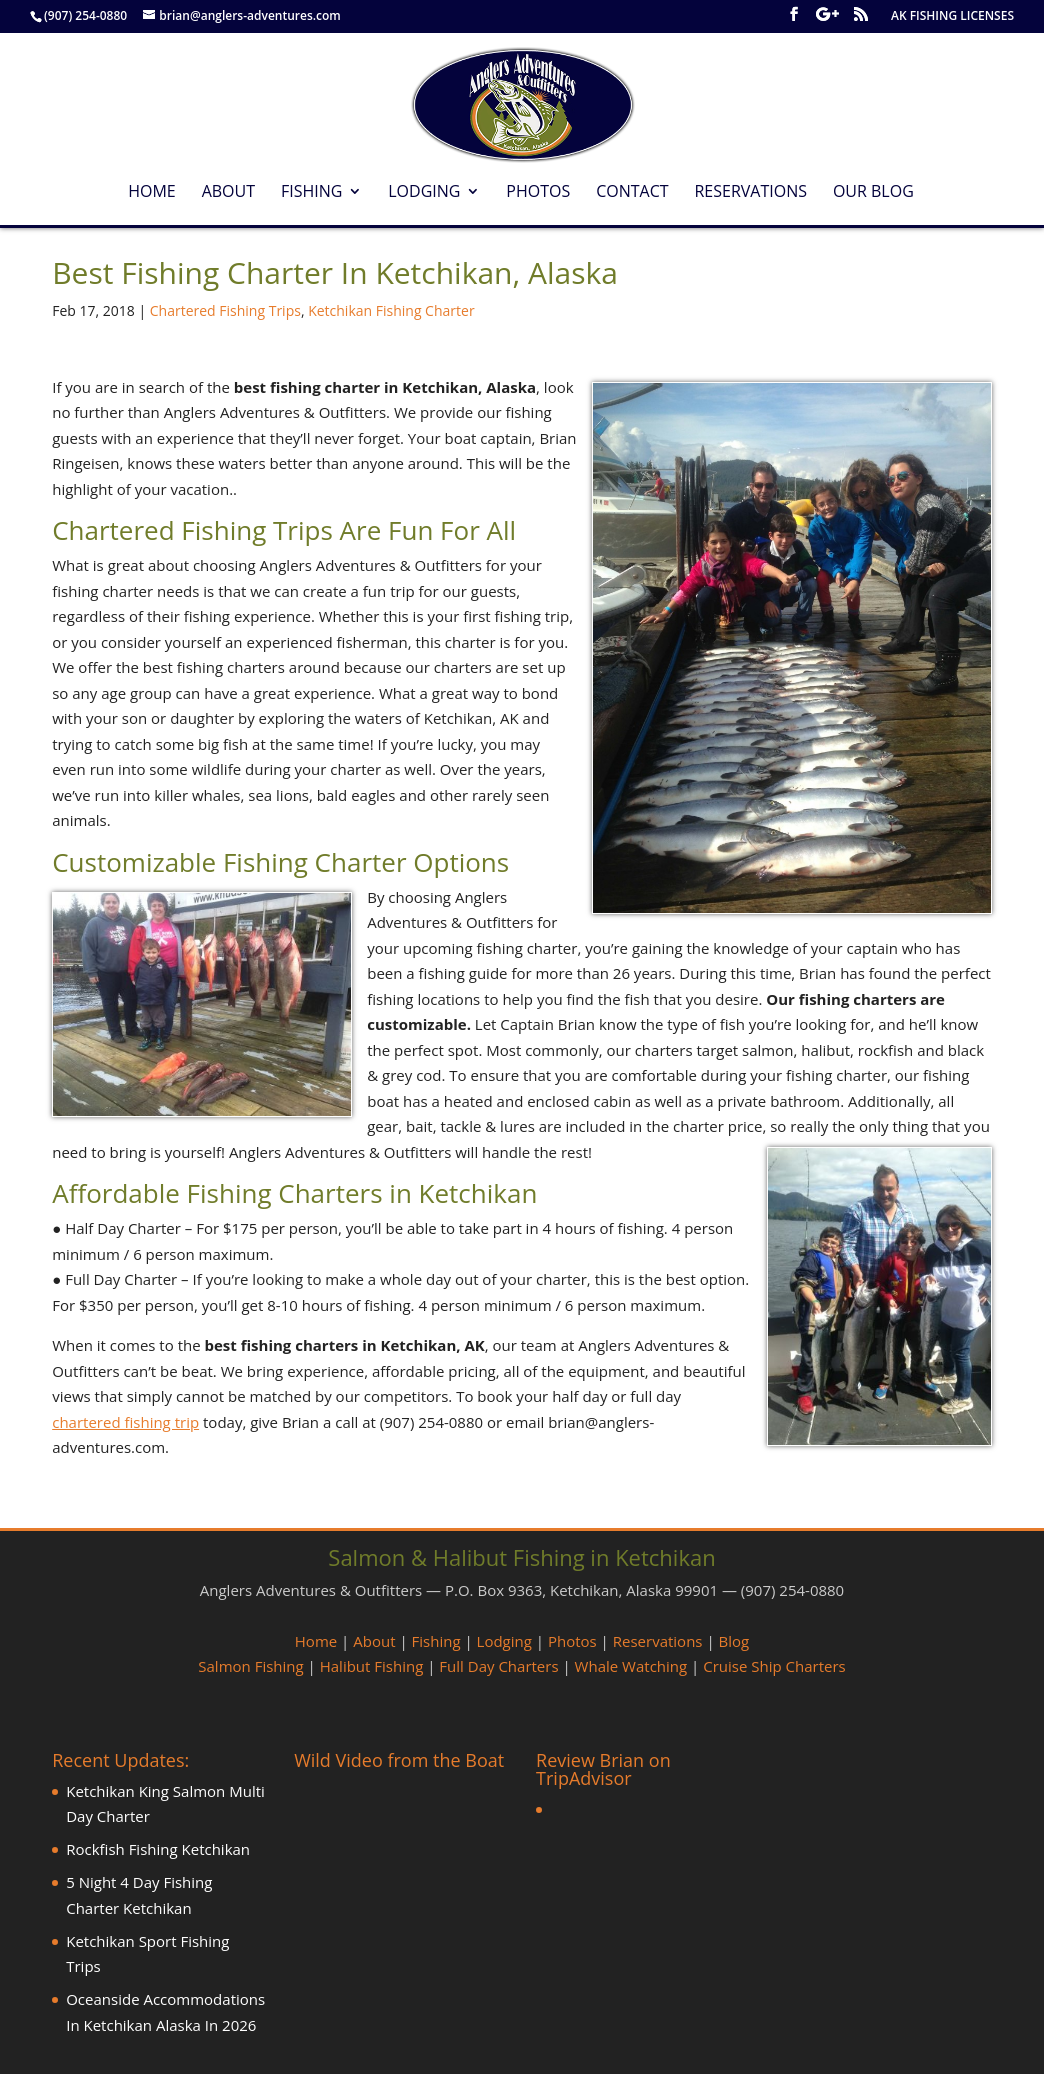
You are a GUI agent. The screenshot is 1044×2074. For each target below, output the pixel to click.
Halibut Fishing (372, 1666)
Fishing (311, 193)
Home (152, 193)
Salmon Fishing (250, 1666)
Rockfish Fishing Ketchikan (158, 1849)
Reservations (750, 193)
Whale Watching (631, 1666)
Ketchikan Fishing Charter (391, 310)
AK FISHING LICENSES (952, 17)
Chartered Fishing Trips (225, 310)
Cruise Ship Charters (774, 1666)
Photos (538, 193)
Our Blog (873, 193)
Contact (632, 193)
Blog (734, 1641)
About (228, 193)
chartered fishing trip (125, 1422)
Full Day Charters (498, 1666)
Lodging (424, 193)
